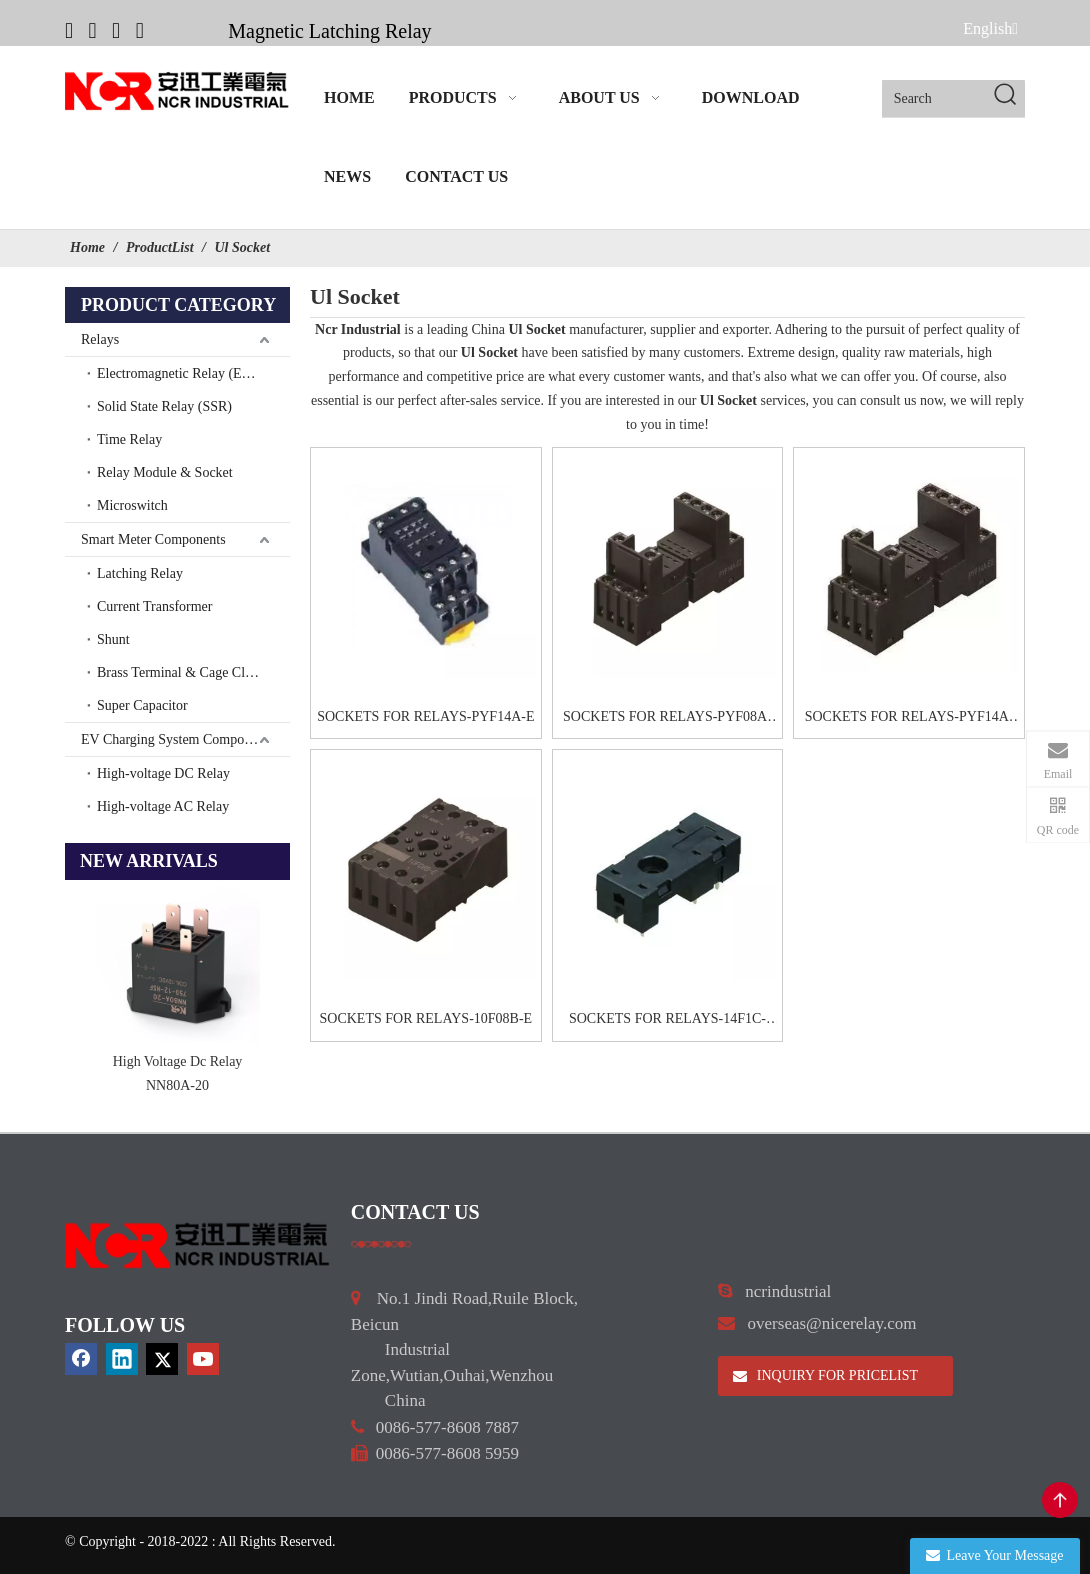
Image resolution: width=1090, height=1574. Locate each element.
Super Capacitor (142, 705)
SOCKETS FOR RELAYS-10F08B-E (426, 1018)
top (1060, 1500)
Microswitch (132, 505)
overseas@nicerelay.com (832, 1323)
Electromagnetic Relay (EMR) (182, 373)
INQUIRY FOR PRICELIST (825, 1375)
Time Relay (129, 439)
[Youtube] (140, 30)
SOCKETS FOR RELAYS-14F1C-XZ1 (667, 1021)
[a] (381, 1243)
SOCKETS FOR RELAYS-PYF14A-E (425, 716)
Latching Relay (140, 573)
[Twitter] (116, 30)
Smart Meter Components (153, 539)
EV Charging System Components (177, 739)
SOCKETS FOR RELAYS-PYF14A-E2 (909, 719)
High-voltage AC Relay (163, 806)
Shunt (113, 639)
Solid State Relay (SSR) (164, 406)
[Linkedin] (93, 30)
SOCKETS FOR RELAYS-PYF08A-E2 (667, 719)
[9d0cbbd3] (198, 1245)
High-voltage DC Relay (163, 773)
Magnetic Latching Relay (329, 31)
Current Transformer (155, 606)
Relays (100, 339)
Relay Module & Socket (165, 472)
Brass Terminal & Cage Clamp (183, 672)
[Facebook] (69, 30)
